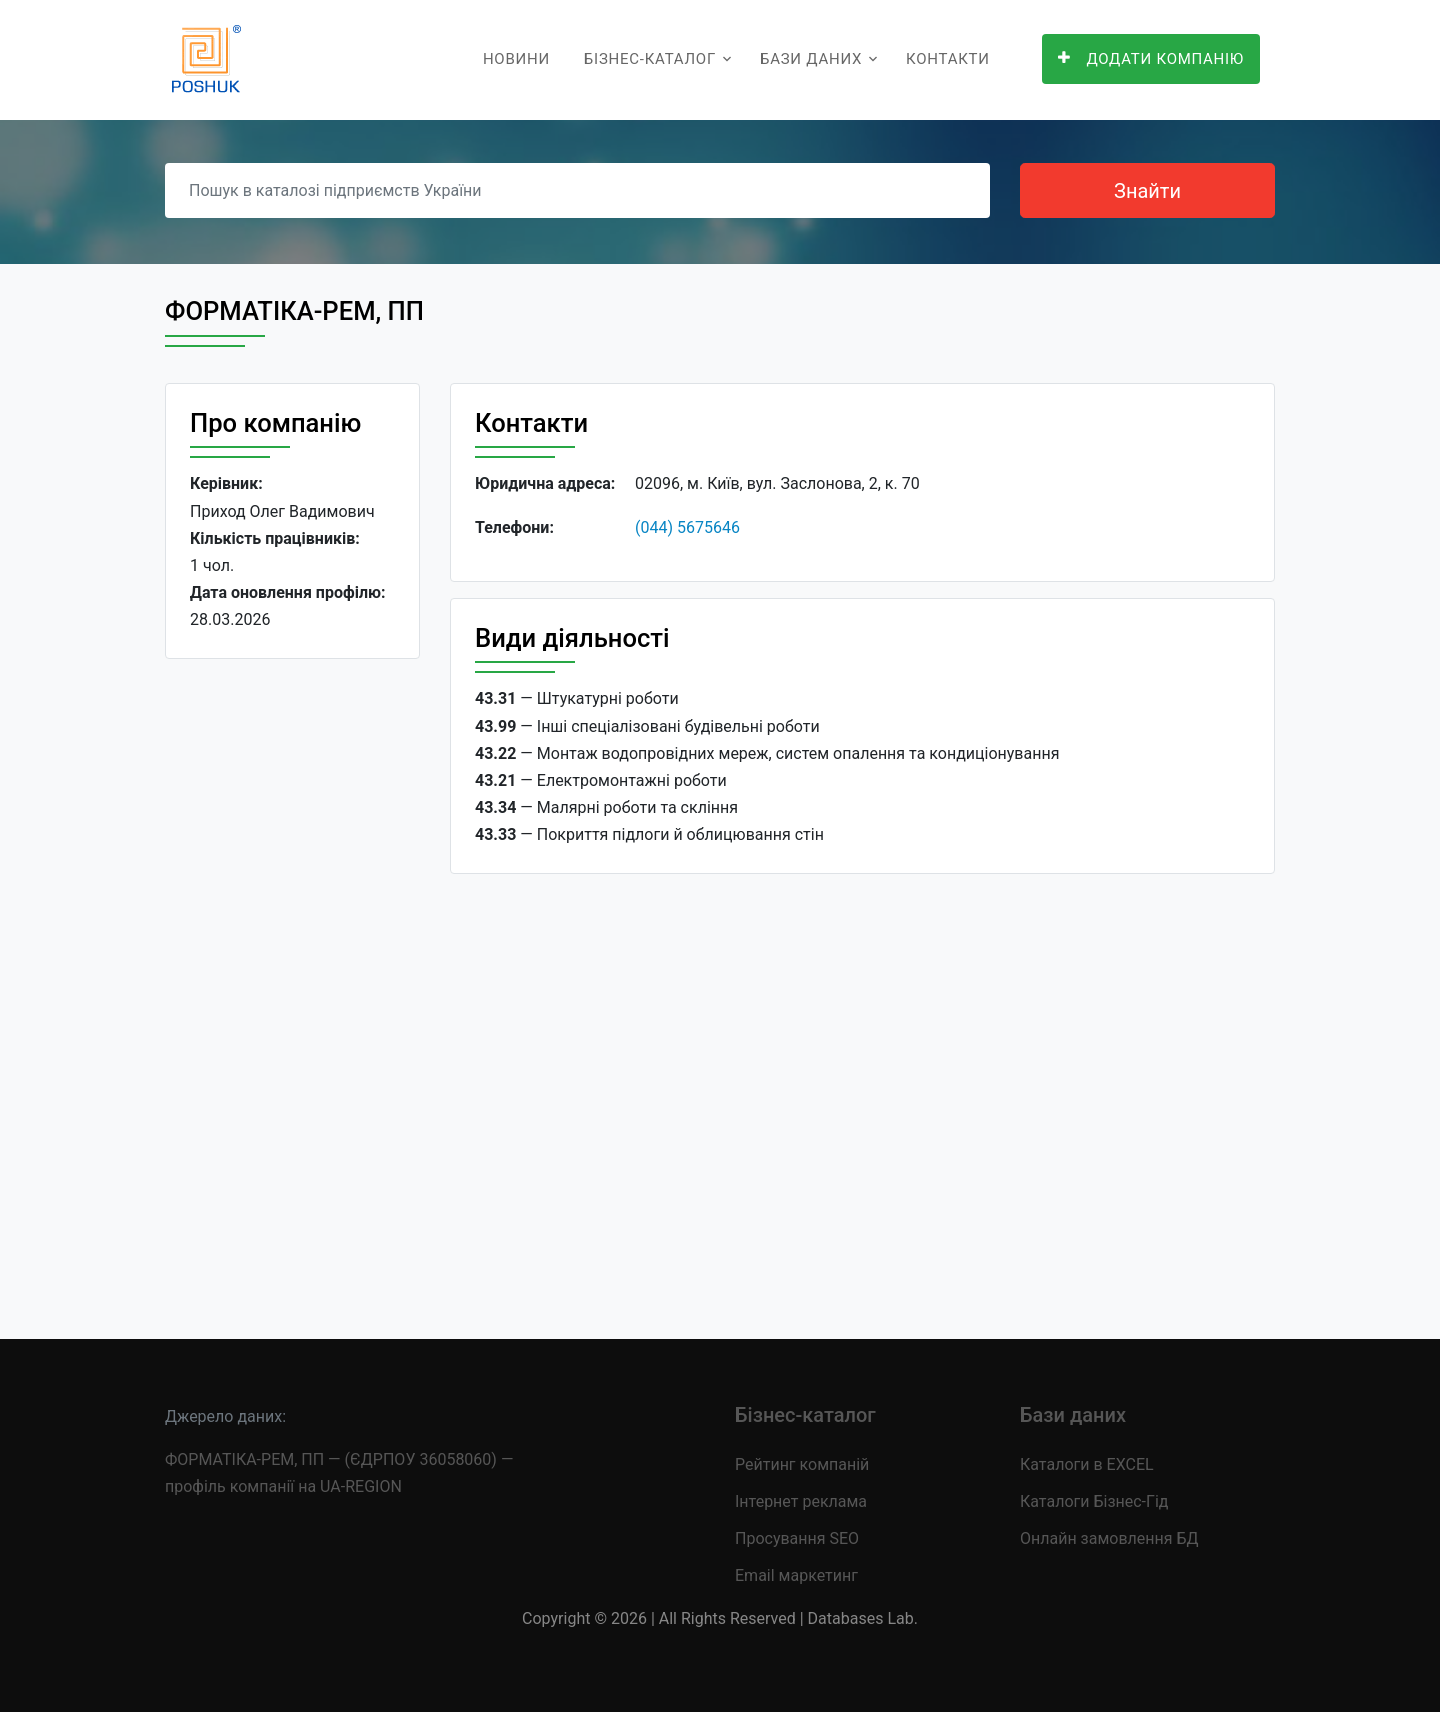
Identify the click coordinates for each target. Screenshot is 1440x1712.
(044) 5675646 (687, 527)
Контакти (948, 59)
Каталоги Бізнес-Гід (1094, 1501)
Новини (516, 59)
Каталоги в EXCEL (1087, 1464)
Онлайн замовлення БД (1109, 1538)
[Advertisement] (292, 983)
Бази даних (811, 59)
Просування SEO (797, 1538)
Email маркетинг (796, 1575)
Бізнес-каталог (650, 59)
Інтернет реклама (801, 1501)
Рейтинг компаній (802, 1464)
